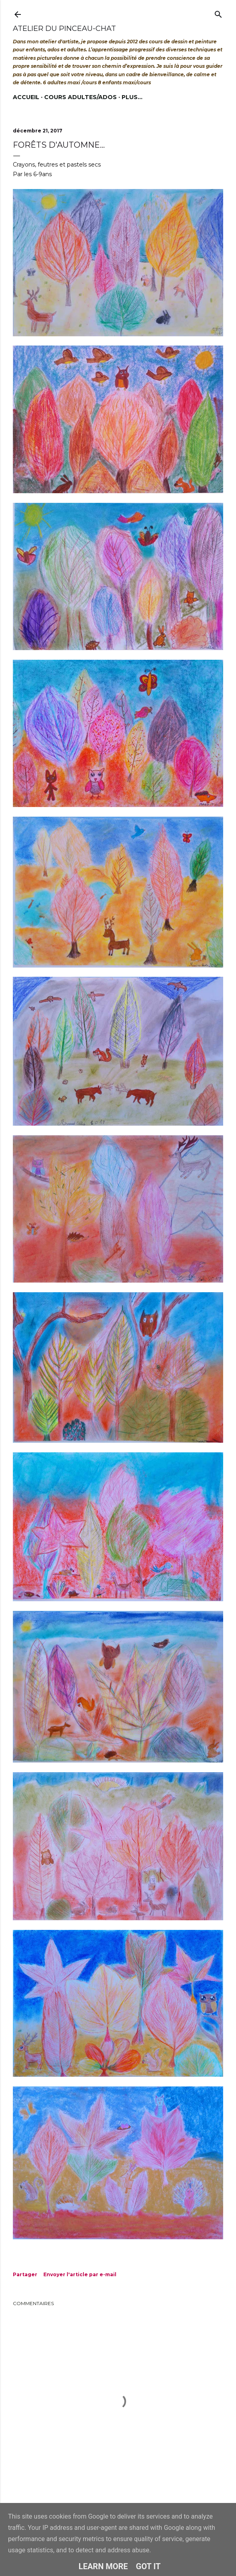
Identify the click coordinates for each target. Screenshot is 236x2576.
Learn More (103, 2566)
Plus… (132, 97)
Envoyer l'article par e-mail (79, 2274)
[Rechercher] (218, 12)
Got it (148, 2566)
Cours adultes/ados (80, 97)
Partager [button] (25, 2274)
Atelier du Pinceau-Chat (64, 28)
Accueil (26, 97)
